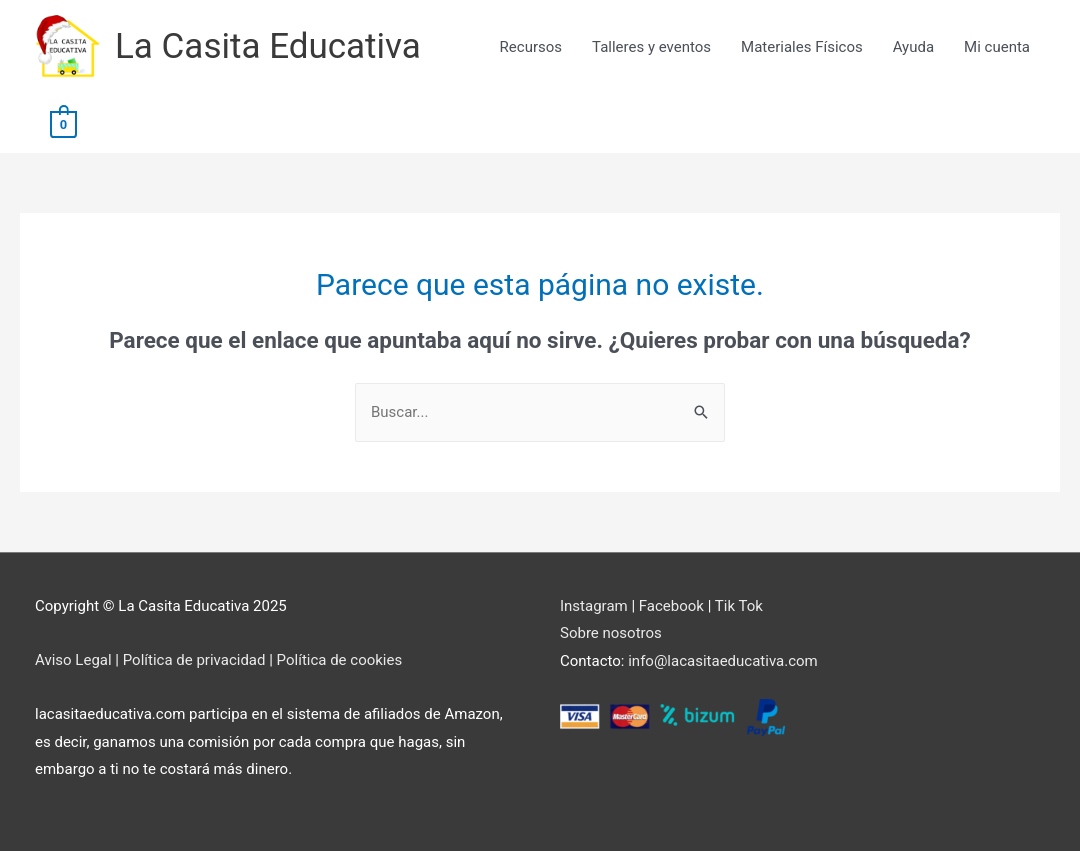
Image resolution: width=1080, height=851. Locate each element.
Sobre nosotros (611, 633)
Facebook (671, 606)
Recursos (531, 47)
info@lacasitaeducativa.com (723, 661)
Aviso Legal (73, 660)
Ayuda (913, 47)
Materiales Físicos (802, 47)
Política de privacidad (194, 660)
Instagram (594, 606)
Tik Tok (739, 606)
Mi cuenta (997, 47)
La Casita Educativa (268, 46)
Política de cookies (340, 660)
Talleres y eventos (651, 47)
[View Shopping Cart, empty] (63, 123)
